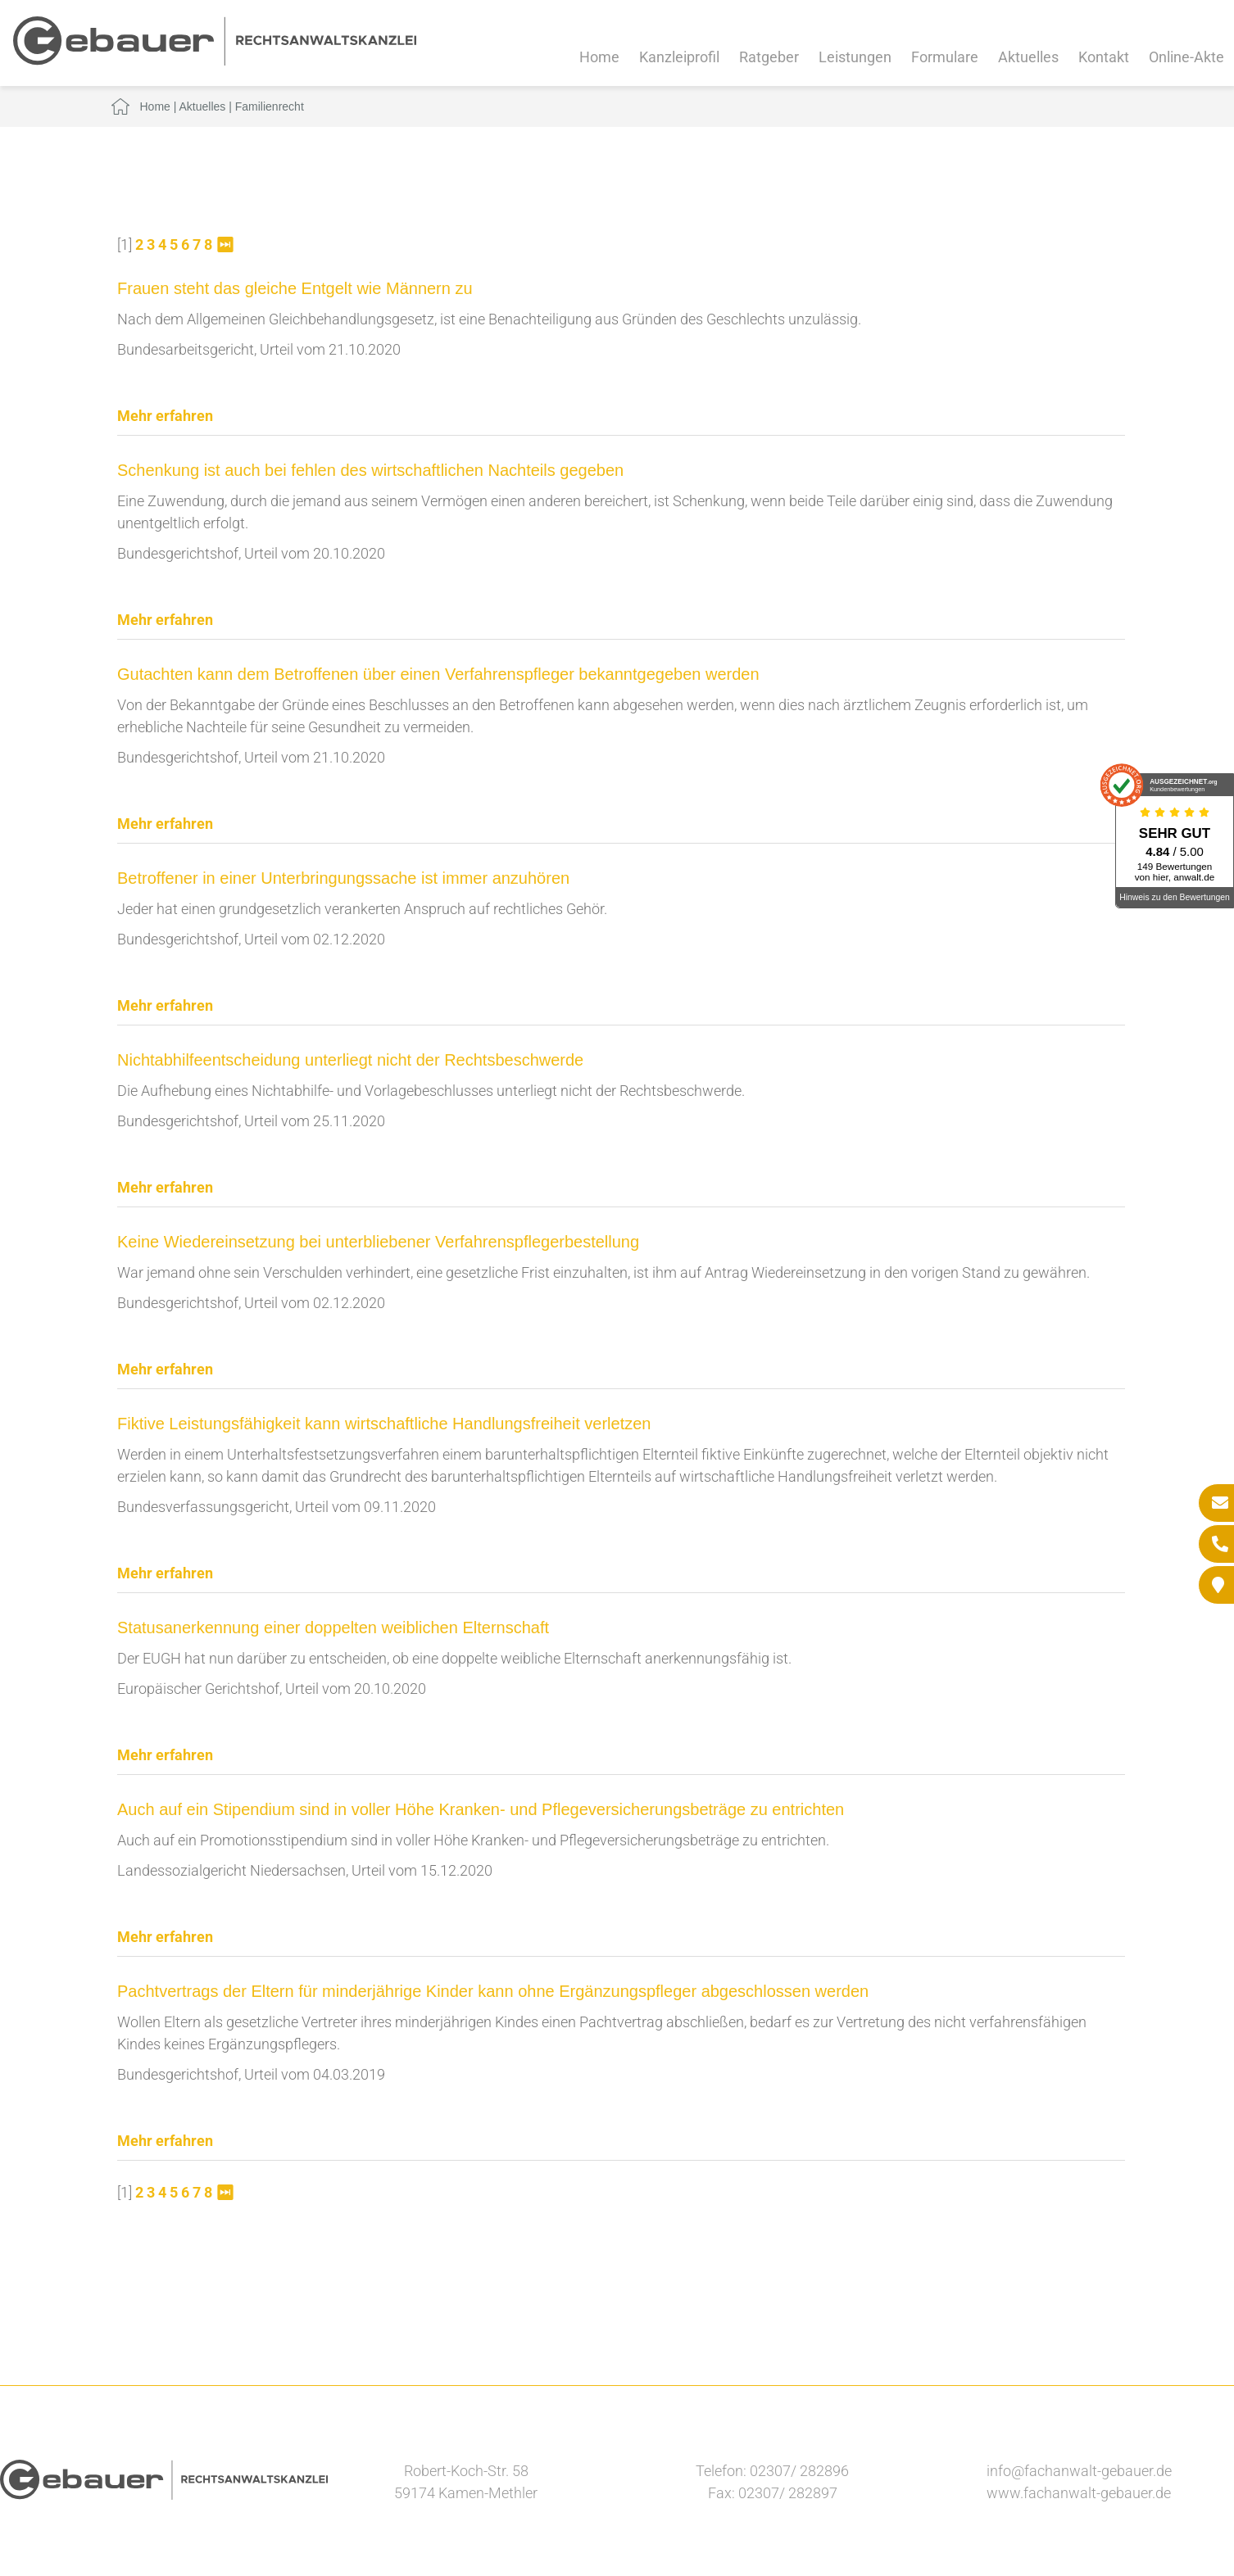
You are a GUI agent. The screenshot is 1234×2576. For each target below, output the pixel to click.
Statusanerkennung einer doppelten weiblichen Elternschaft (333, 1627)
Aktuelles (1028, 57)
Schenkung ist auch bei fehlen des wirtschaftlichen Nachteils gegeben (370, 470)
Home (599, 57)
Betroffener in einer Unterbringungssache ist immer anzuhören (343, 878)
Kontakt (1103, 57)
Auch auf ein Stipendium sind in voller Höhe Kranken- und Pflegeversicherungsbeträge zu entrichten (480, 1809)
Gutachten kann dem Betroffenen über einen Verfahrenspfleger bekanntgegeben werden (438, 674)
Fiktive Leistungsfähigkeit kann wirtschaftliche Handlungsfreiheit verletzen (384, 1424)
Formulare (944, 57)
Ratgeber (769, 57)
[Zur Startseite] (214, 60)
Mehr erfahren (165, 415)
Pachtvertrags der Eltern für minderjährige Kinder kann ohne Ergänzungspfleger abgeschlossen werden (493, 1991)
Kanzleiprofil (679, 57)
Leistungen (855, 57)
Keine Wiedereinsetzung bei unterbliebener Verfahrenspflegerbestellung (378, 1242)
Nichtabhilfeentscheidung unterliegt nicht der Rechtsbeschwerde (350, 1060)
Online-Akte (1186, 57)
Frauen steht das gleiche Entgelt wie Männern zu (295, 288)
